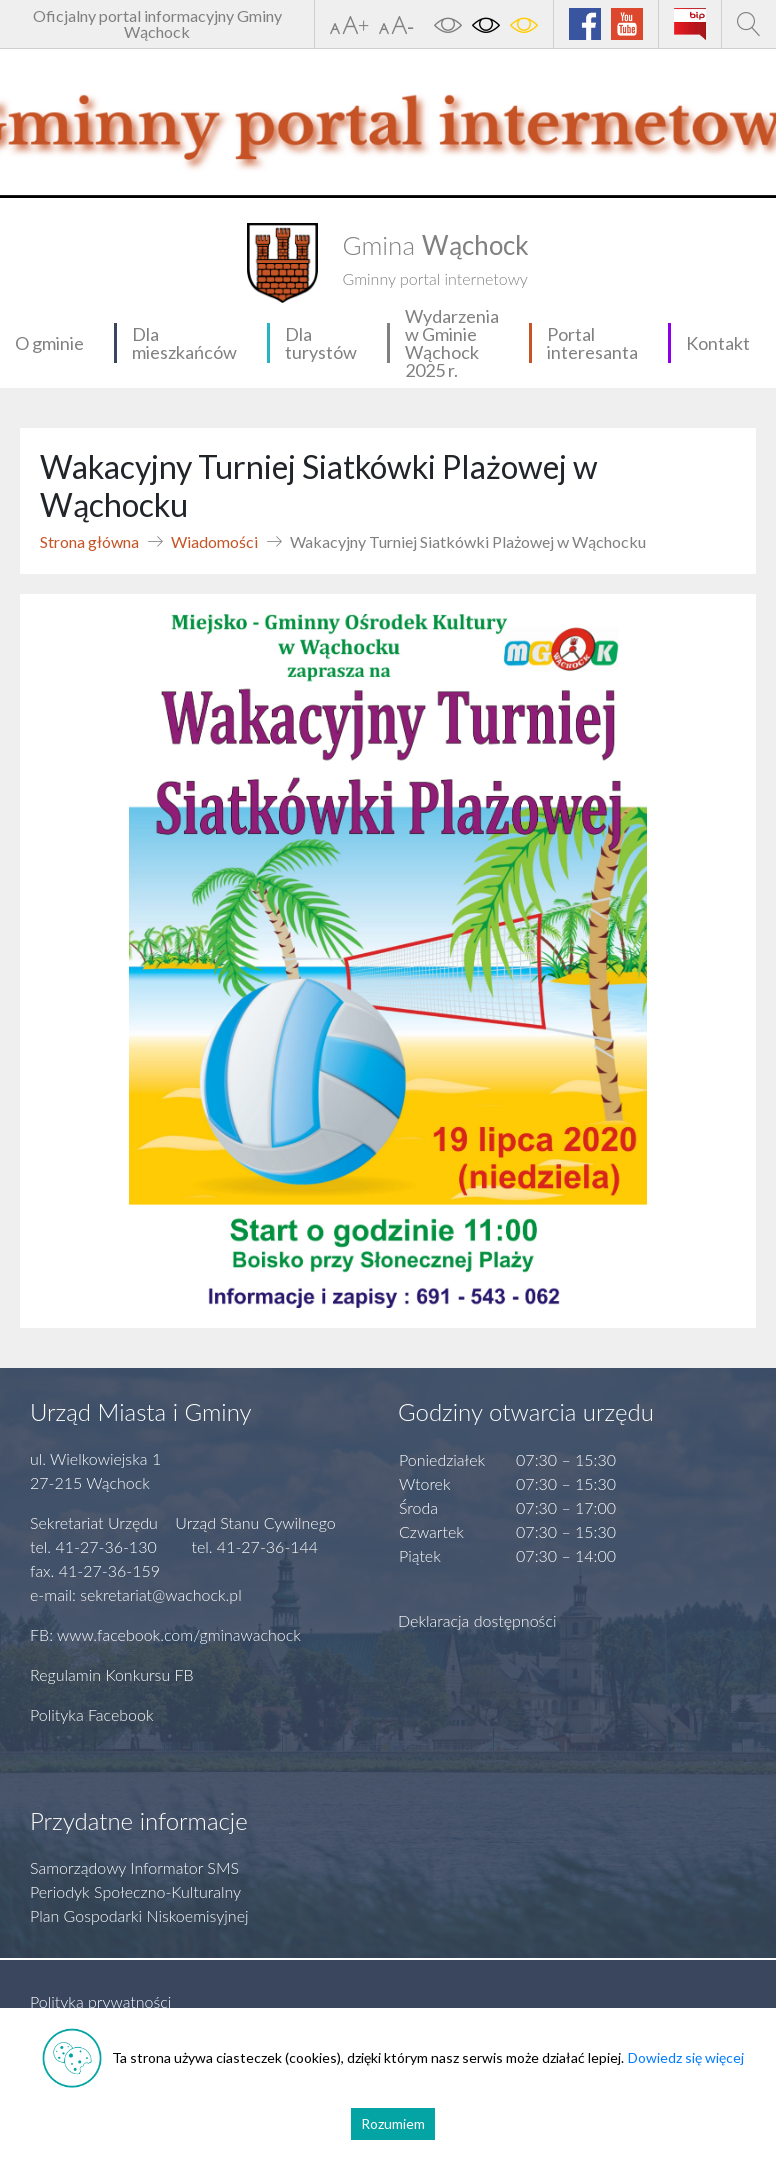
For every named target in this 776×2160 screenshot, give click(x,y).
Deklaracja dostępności (477, 1620)
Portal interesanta (592, 343)
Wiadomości (214, 541)
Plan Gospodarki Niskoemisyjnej (139, 1915)
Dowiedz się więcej (686, 2057)
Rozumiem (393, 2123)
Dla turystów (321, 343)
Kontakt (718, 343)
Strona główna (89, 541)
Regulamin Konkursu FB (112, 1674)
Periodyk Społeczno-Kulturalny (135, 1891)
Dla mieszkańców (184, 343)
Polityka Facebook (92, 1714)
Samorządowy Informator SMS (134, 1867)
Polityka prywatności (100, 2001)
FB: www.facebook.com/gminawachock (165, 1634)
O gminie (49, 343)
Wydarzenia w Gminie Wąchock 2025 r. (452, 343)
